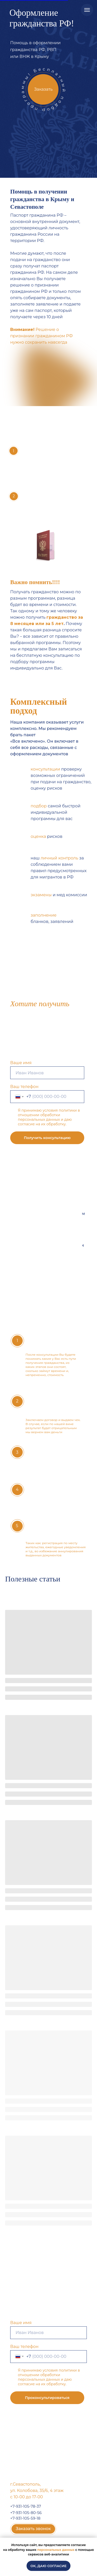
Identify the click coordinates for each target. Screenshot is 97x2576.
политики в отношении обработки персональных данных (49, 1115)
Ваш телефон (24, 1086)
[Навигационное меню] (87, 10)
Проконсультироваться (47, 2397)
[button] (33, 2529)
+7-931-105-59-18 (25, 2518)
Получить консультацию (47, 1137)
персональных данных (56, 2550)
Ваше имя (21, 1062)
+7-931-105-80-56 (26, 2512)
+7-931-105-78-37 (25, 2506)
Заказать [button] (43, 89)
